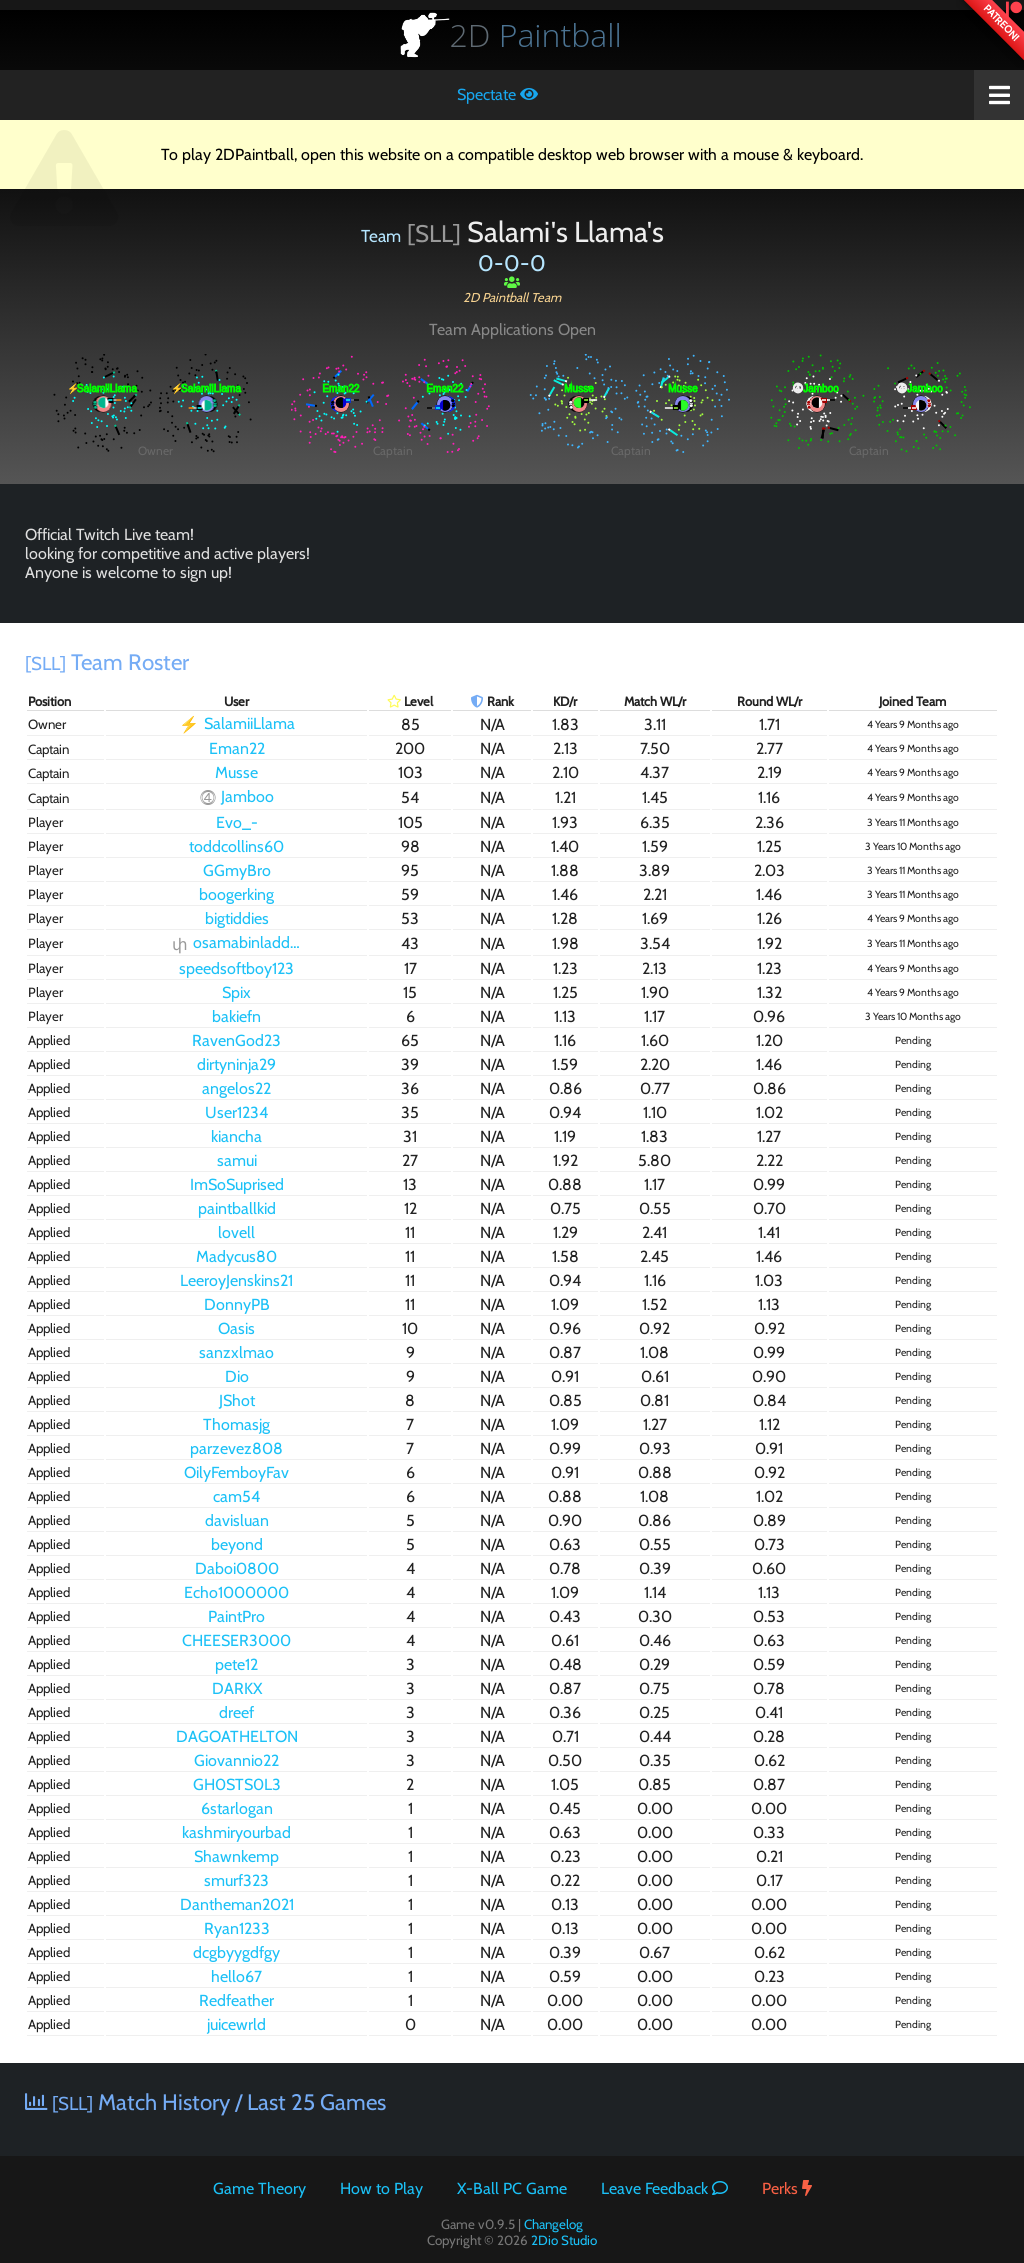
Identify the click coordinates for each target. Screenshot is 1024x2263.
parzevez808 (236, 1448)
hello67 (236, 1976)
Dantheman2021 (237, 1904)
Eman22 (237, 748)
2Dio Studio (564, 2240)
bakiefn (236, 1016)
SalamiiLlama (237, 724)
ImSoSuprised (237, 1184)
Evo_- (237, 822)
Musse (236, 772)
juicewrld (236, 2024)
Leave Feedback (664, 2188)
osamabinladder (237, 943)
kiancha (236, 1136)
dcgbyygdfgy (236, 1952)
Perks (787, 2188)
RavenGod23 (236, 1040)
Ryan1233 (237, 1928)
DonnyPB (237, 1304)
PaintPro (236, 1616)
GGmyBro (237, 870)
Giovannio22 (236, 1760)
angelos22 (236, 1088)
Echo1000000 (236, 1592)
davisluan (237, 1520)
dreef (236, 1712)
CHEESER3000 (236, 1640)
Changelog (553, 2224)
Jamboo (237, 797)
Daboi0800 (237, 1568)
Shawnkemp (236, 1856)
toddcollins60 (236, 846)
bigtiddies (237, 918)
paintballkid (237, 1208)
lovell (236, 1232)
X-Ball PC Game (512, 2188)
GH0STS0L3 (237, 1784)
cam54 (236, 1496)
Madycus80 (236, 1256)
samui (237, 1160)
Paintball (536, 34)
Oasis (236, 1328)
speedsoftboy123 (236, 968)
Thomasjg (236, 1424)
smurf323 (236, 1880)
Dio (237, 1376)
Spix (236, 992)
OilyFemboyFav (236, 1472)
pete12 (236, 1664)
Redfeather (236, 2000)
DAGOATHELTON (237, 1736)
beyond (237, 1544)
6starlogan (237, 1808)
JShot (237, 1400)
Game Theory (259, 2188)
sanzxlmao (236, 1352)
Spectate (497, 94)
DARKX (237, 1688)
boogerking (236, 894)
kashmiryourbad (236, 1832)
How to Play (381, 2188)
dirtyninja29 (236, 1064)
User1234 (236, 1112)
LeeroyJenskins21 (236, 1280)
